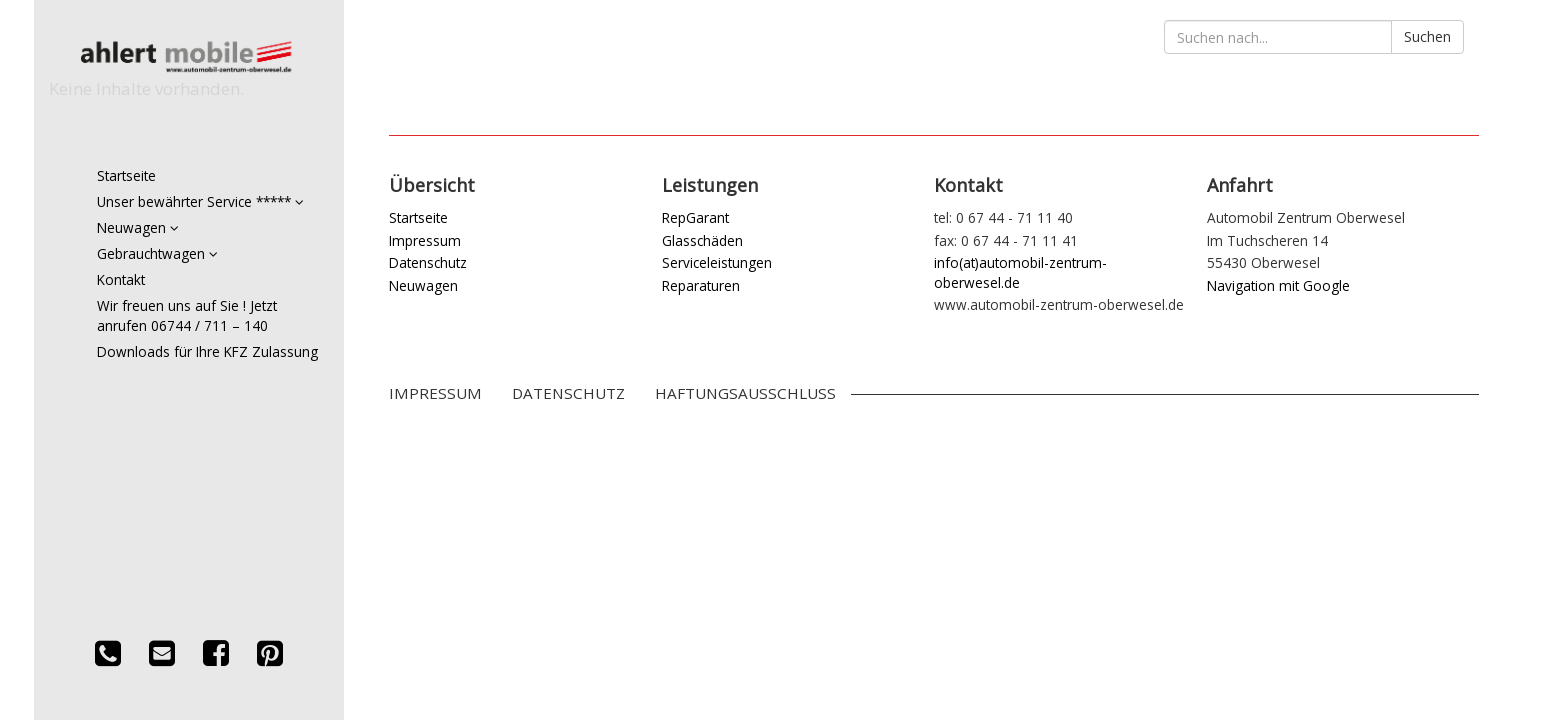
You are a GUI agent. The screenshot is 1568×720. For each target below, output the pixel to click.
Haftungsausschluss (745, 393)
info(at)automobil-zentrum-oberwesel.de (1020, 272)
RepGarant (695, 217)
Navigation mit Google (1278, 285)
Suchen (1427, 36)
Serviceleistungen (717, 262)
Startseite (126, 175)
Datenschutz (428, 262)
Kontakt (121, 279)
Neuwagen (138, 227)
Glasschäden (702, 240)
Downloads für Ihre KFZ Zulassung (207, 351)
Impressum (425, 240)
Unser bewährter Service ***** (200, 201)
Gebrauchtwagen (157, 253)
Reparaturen (701, 285)
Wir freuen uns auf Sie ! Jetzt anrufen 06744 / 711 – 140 (187, 315)
